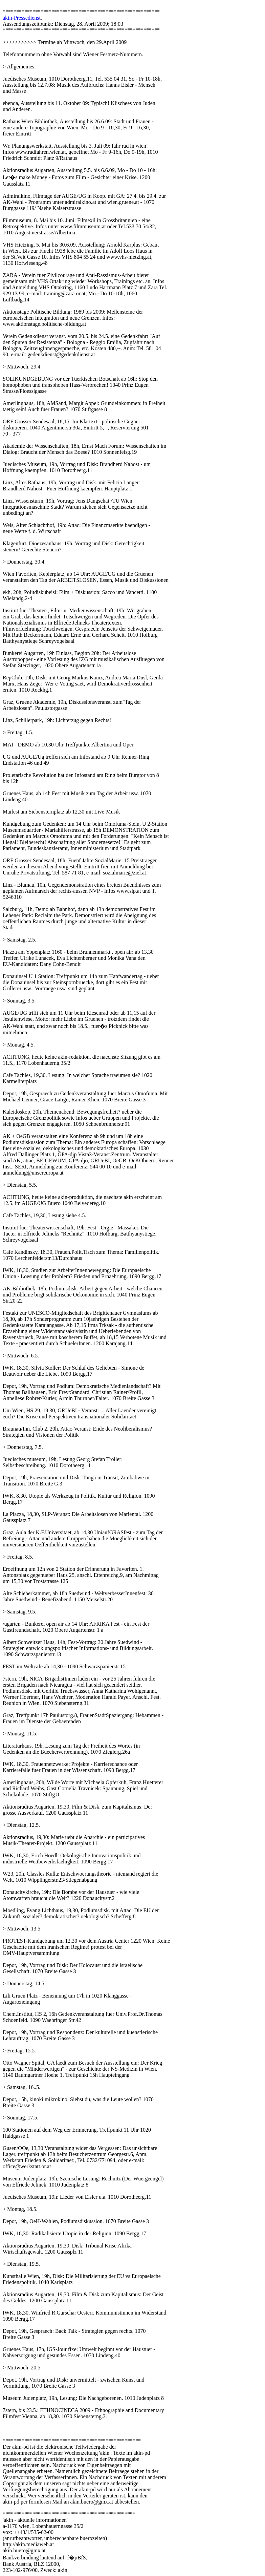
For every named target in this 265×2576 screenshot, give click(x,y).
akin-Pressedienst (22, 18)
